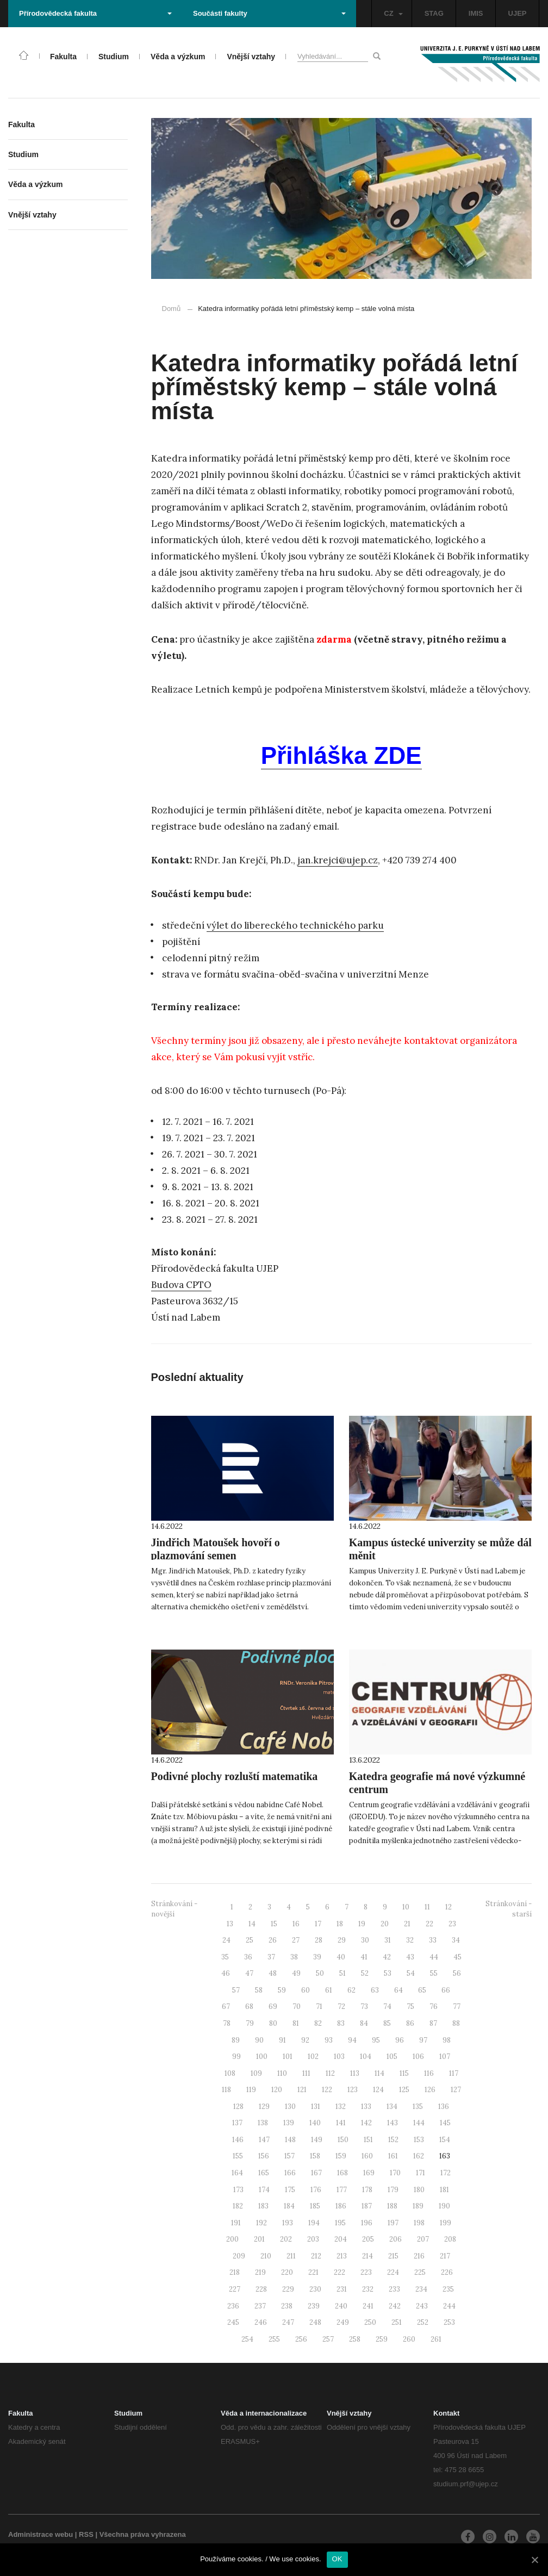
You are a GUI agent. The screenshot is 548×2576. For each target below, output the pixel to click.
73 (364, 2006)
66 (445, 1990)
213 (342, 2256)
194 (314, 2222)
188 (392, 2206)
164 (237, 2172)
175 (290, 2189)
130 (290, 2106)
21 (407, 1923)
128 (238, 2106)
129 (264, 2106)
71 (319, 2006)
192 (261, 2222)
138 (263, 2122)
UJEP (517, 13)
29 (342, 1940)
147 (264, 2139)
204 (340, 2239)
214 (367, 2256)
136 (443, 2106)
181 (444, 2189)
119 (251, 2089)
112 (330, 2073)
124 (378, 2089)
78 (227, 2023)
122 (327, 2089)
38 (294, 1957)
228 (261, 2289)
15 (274, 1923)
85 (387, 2023)
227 (234, 2289)
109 (256, 2073)
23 (452, 1923)
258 (354, 2339)
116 (429, 2073)
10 (405, 1907)
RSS (86, 2534)
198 (419, 2222)
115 (404, 2073)
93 (329, 2040)
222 (339, 2272)
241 (368, 2306)
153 (419, 2139)
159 (340, 2156)
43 (410, 1957)
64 (398, 1990)
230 (315, 2289)
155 (238, 2156)
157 (289, 2156)
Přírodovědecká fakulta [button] (95, 13)
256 (301, 2339)
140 (315, 2122)
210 (265, 2256)
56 (457, 1973)
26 (273, 1940)
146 (238, 2139)
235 (448, 2289)
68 (249, 2006)
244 (449, 2306)
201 (259, 2239)
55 (434, 1973)
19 (361, 1923)
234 (421, 2289)
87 (433, 2023)
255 (274, 2339)
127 (456, 2089)
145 (445, 2122)
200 (232, 2239)
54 (411, 1973)
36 (248, 1957)
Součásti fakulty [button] (269, 13)
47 (249, 1973)
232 (367, 2289)
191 (236, 2222)
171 (420, 2172)
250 (370, 2322)
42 (387, 1957)
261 (436, 2339)
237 (260, 2306)
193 (287, 2222)
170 (395, 2172)
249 (343, 2322)
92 (305, 2040)
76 (433, 2006)
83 (341, 2023)
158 (315, 2156)
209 (239, 2256)
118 (226, 2089)
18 (340, 1923)
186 (340, 2206)
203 (313, 2239)
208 (450, 2239)
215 (393, 2256)
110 (282, 2073)
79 (250, 2023)
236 (233, 2306)
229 (288, 2289)
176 (315, 2189)
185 (315, 2206)
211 (291, 2256)
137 (237, 2122)
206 (395, 2239)
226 (447, 2272)
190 (444, 2206)
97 (423, 2040)
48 (273, 1973)
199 (445, 2222)
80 (273, 2023)
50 (320, 1973)
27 (296, 1940)
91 (282, 2040)
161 (393, 2156)
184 (289, 2206)
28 (318, 1940)
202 (286, 2239)
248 (315, 2322)
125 (404, 2089)
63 (375, 1990)
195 (340, 2222)
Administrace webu (40, 2534)
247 (288, 2322)
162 (418, 2156)
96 (399, 2040)
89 (236, 2040)
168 (342, 2172)
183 (263, 2206)
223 (366, 2272)
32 (410, 1940)
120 (276, 2089)
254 (247, 2339)
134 (392, 2106)
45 (457, 1957)
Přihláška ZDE (341, 755)
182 (238, 2206)
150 (343, 2139)
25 (249, 1940)
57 (236, 1990)
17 (318, 1923)
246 (260, 2322)
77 (456, 2006)
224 (393, 2272)
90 (259, 2040)
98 (447, 2040)
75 (410, 2006)
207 (423, 2239)
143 (392, 2122)
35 (225, 1957)
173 (238, 2189)
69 (273, 2006)
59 (282, 1990)
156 (263, 2156)
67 (226, 2006)
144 (419, 2122)
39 (317, 1957)
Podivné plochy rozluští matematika (234, 1776)
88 (456, 2023)
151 (368, 2139)
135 (418, 2106)
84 (364, 2023)
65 (422, 1990)
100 (261, 2056)
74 (387, 2006)
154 (444, 2139)
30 (365, 1940)
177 (342, 2189)
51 (342, 1973)
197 (393, 2222)
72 (341, 2006)
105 (392, 2056)
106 (418, 2056)
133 (366, 2106)
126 (430, 2089)
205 (368, 2239)
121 (302, 2089)
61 (328, 1990)
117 (453, 2073)
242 (395, 2306)
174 (264, 2189)
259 (382, 2339)
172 (445, 2172)
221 (313, 2272)
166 (290, 2172)
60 (305, 1990)
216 (419, 2256)
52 (365, 1973)
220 (287, 2272)
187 (367, 2206)
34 (456, 1940)
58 (259, 1990)
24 (226, 1940)
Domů (171, 308)
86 (410, 2023)
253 (449, 2322)
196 (366, 2222)
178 (367, 2189)
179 (393, 2189)
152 (393, 2139)
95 (376, 2040)
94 (352, 2040)
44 (433, 1957)
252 (422, 2322)
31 (387, 1940)
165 (263, 2172)
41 (364, 1957)
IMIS (476, 13)
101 (287, 2056)
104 (365, 2056)
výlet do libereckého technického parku (295, 925)
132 (340, 2106)
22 (429, 1923)
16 (296, 1923)
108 (230, 2073)
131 (315, 2106)
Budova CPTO (181, 1285)
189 (418, 2206)
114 (379, 2073)
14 (252, 1923)
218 (234, 2272)
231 (342, 2289)
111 (306, 2073)
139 (288, 2122)
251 (396, 2322)
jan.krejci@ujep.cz (337, 860)
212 (316, 2256)
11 (427, 1907)
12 (448, 1907)
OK (337, 2559)
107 (444, 2056)
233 (394, 2289)
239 (314, 2306)
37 (271, 1957)
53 (387, 1973)
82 (318, 2023)
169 (369, 2172)
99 (236, 2056)
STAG (434, 13)
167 (316, 2172)
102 (313, 2056)
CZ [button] (393, 13)
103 (339, 2056)
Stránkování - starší (508, 1909)
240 (341, 2306)
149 (316, 2139)
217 (445, 2256)
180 (419, 2189)
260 (409, 2339)
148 (290, 2139)
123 (352, 2089)
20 (385, 1923)
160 (367, 2156)
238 (286, 2306)
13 (230, 1923)
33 (433, 1940)
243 (422, 2306)
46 (225, 1973)
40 (341, 1957)
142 (366, 2122)
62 (351, 1990)
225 (420, 2272)
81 (295, 2023)
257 (328, 2339)
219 (260, 2272)
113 (354, 2073)
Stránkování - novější (174, 1909)
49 (296, 1973)
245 (233, 2322)
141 (341, 2122)
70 (296, 2006)
